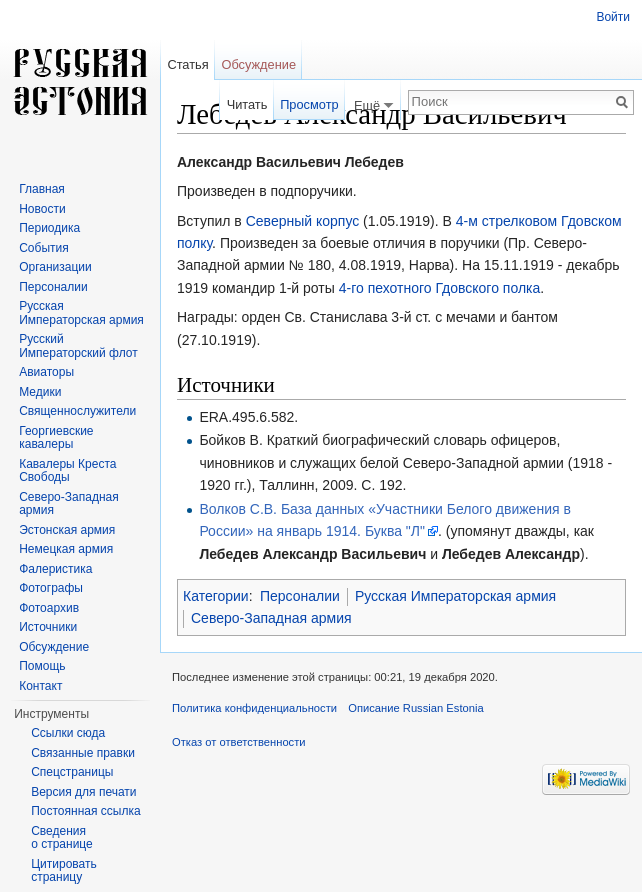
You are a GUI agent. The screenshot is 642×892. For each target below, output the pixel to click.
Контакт (40, 686)
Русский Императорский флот (78, 346)
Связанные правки (83, 753)
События (44, 248)
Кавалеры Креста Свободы (67, 471)
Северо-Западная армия (271, 618)
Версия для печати (83, 792)
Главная (42, 189)
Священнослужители (77, 411)
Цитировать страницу (64, 871)
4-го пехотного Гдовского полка (440, 288)
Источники (48, 627)
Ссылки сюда (68, 733)
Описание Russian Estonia (415, 708)
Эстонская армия (67, 530)
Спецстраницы (72, 772)
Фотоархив (49, 608)
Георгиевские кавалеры (56, 438)
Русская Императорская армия (455, 596)
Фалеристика (55, 569)
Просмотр (309, 104)
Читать (247, 104)
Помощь (42, 666)
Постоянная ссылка (85, 811)
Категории (216, 596)
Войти (613, 17)
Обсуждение (258, 64)
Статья (187, 64)
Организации (55, 267)
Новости (42, 209)
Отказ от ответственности (239, 742)
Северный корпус (303, 221)
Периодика (49, 228)
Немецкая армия (66, 549)
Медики (40, 392)
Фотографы (51, 588)
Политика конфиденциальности (254, 708)
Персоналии (300, 596)
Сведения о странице (62, 838)
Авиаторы (46, 372)
